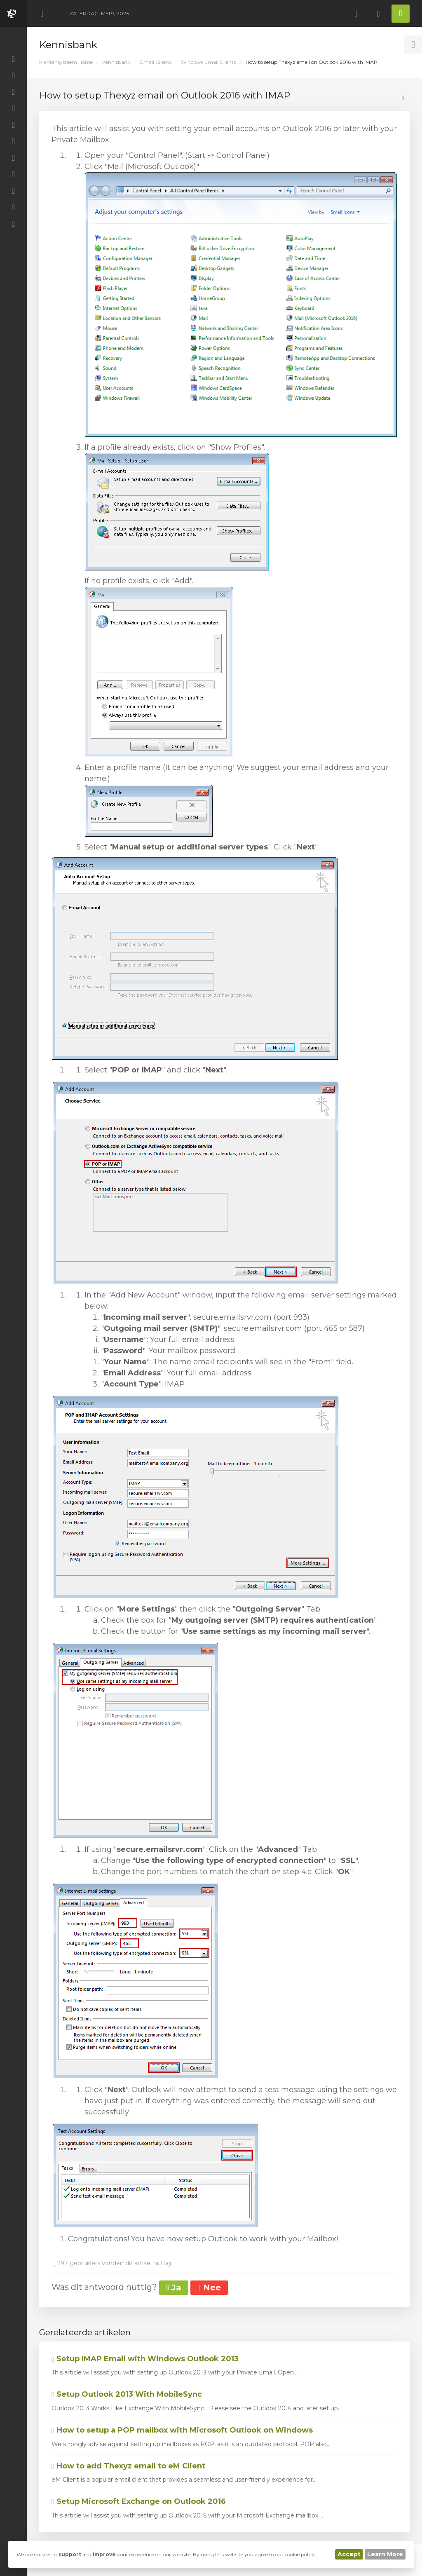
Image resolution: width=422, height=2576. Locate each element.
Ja (173, 2287)
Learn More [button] (385, 2554)
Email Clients (155, 62)
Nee (208, 2287)
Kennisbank (116, 62)
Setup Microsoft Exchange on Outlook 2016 (139, 2501)
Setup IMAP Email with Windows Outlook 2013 (145, 2358)
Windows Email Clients (208, 62)
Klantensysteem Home (66, 62)
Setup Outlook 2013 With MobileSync (127, 2394)
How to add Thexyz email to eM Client (128, 2465)
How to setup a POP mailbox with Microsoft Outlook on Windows (182, 2430)
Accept (349, 2554)
